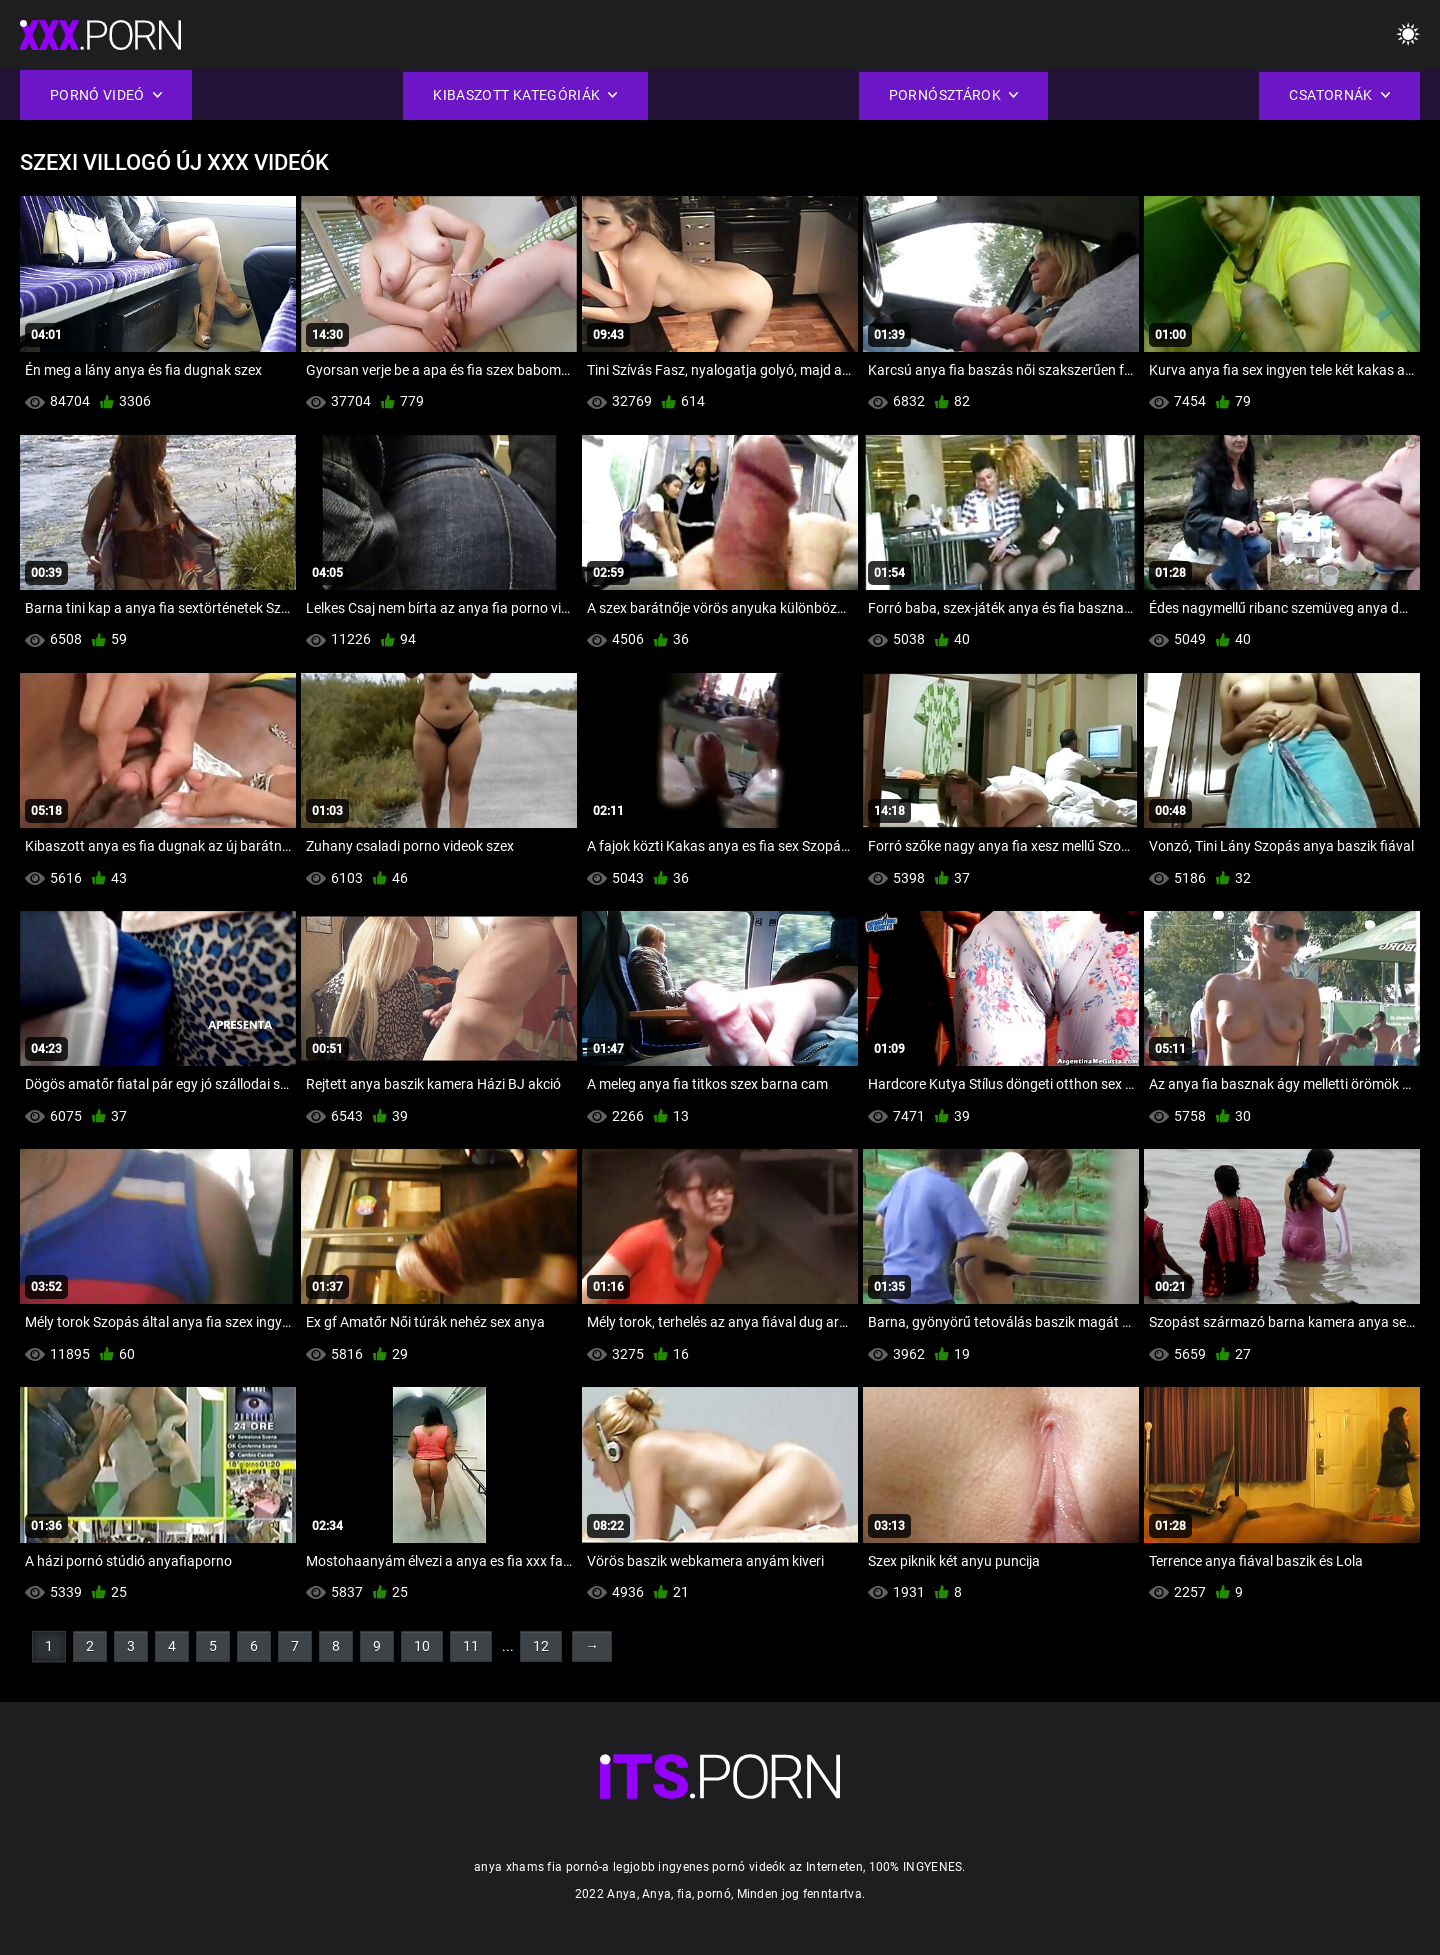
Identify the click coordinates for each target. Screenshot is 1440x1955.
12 (541, 1646)
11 (471, 1646)
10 (422, 1646)
